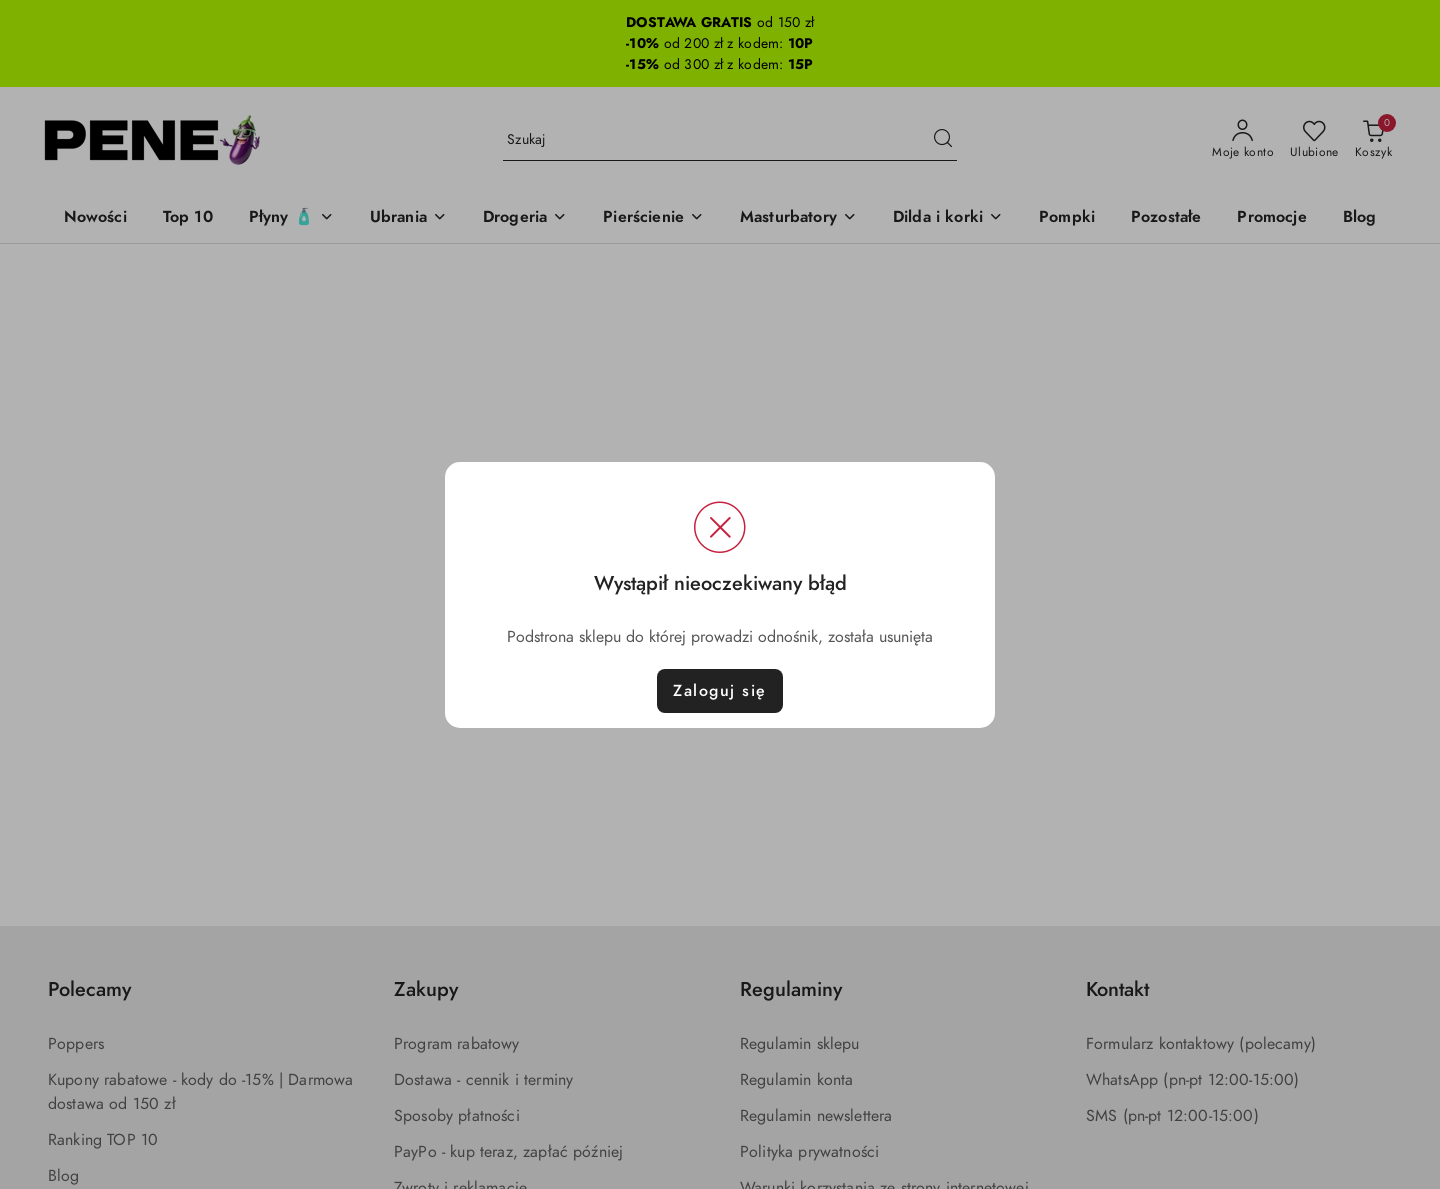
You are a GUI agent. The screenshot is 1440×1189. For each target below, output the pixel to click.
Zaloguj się (720, 691)
